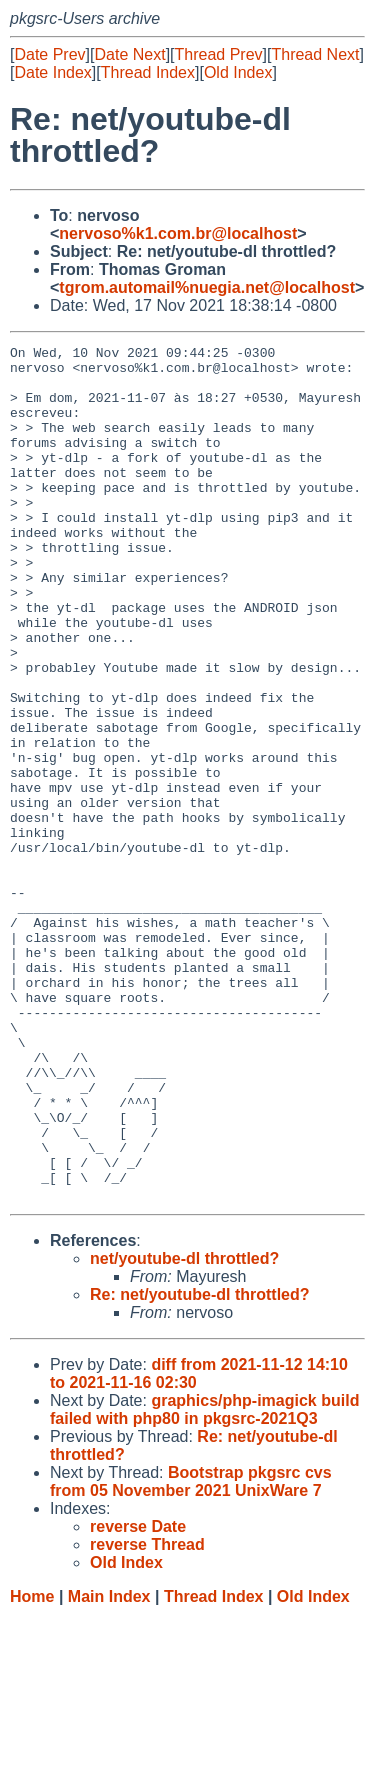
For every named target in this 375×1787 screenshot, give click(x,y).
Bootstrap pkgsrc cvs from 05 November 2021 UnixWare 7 (191, 1652)
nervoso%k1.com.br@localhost (178, 233)
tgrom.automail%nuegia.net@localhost (207, 287)
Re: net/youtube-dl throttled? (200, 1465)
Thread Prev (219, 54)
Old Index (238, 72)
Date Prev (49, 54)
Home (32, 1767)
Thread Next (315, 54)
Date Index (52, 72)
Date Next (129, 54)
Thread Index (148, 72)
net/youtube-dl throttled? (184, 1429)
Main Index (109, 1767)
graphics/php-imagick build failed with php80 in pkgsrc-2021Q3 (204, 1580)
